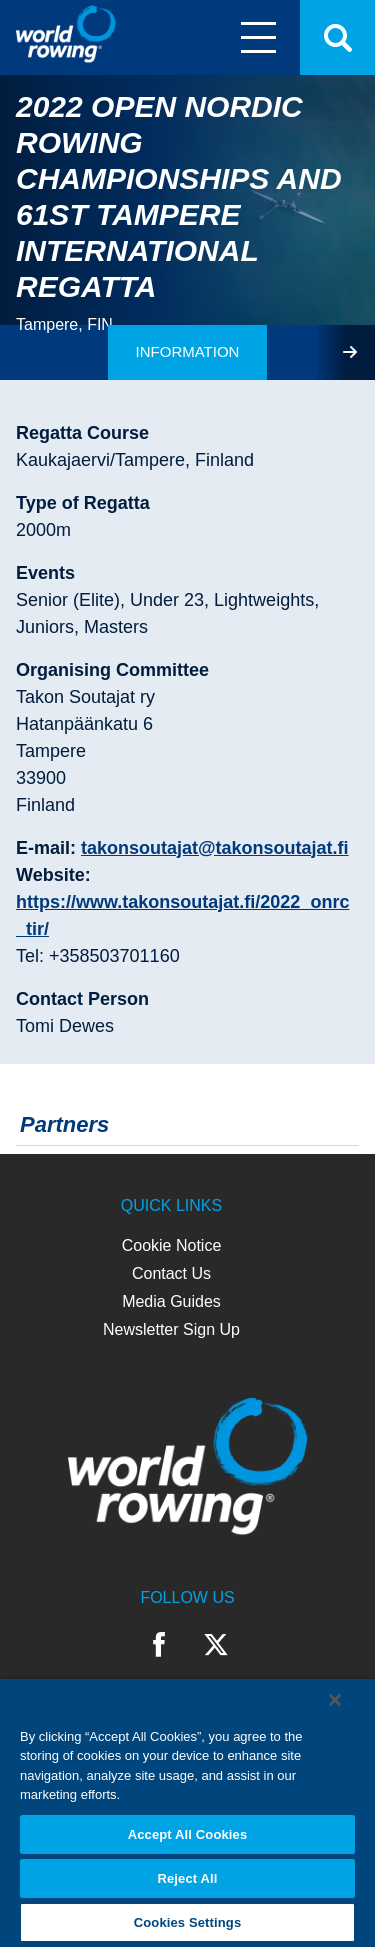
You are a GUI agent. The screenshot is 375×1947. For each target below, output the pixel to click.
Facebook (159, 1645)
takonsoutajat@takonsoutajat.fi (215, 848)
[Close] (335, 1700)
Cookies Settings (188, 1922)
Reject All (187, 1878)
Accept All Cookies (188, 1834)
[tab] (188, 352)
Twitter (216, 1645)
